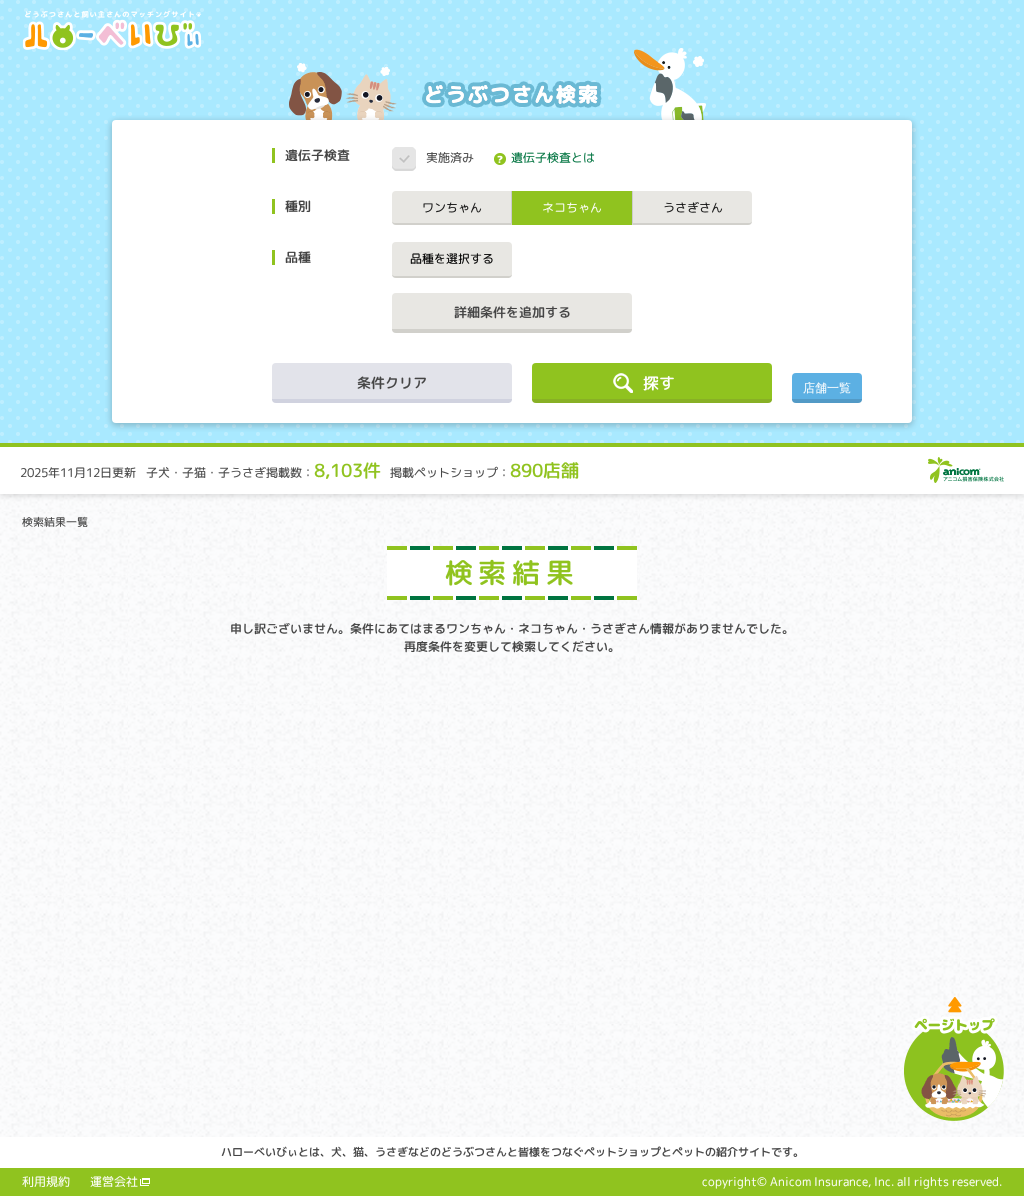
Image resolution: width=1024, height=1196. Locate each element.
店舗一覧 (827, 388)
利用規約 (46, 1181)
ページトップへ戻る (954, 1058)
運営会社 (114, 1181)
